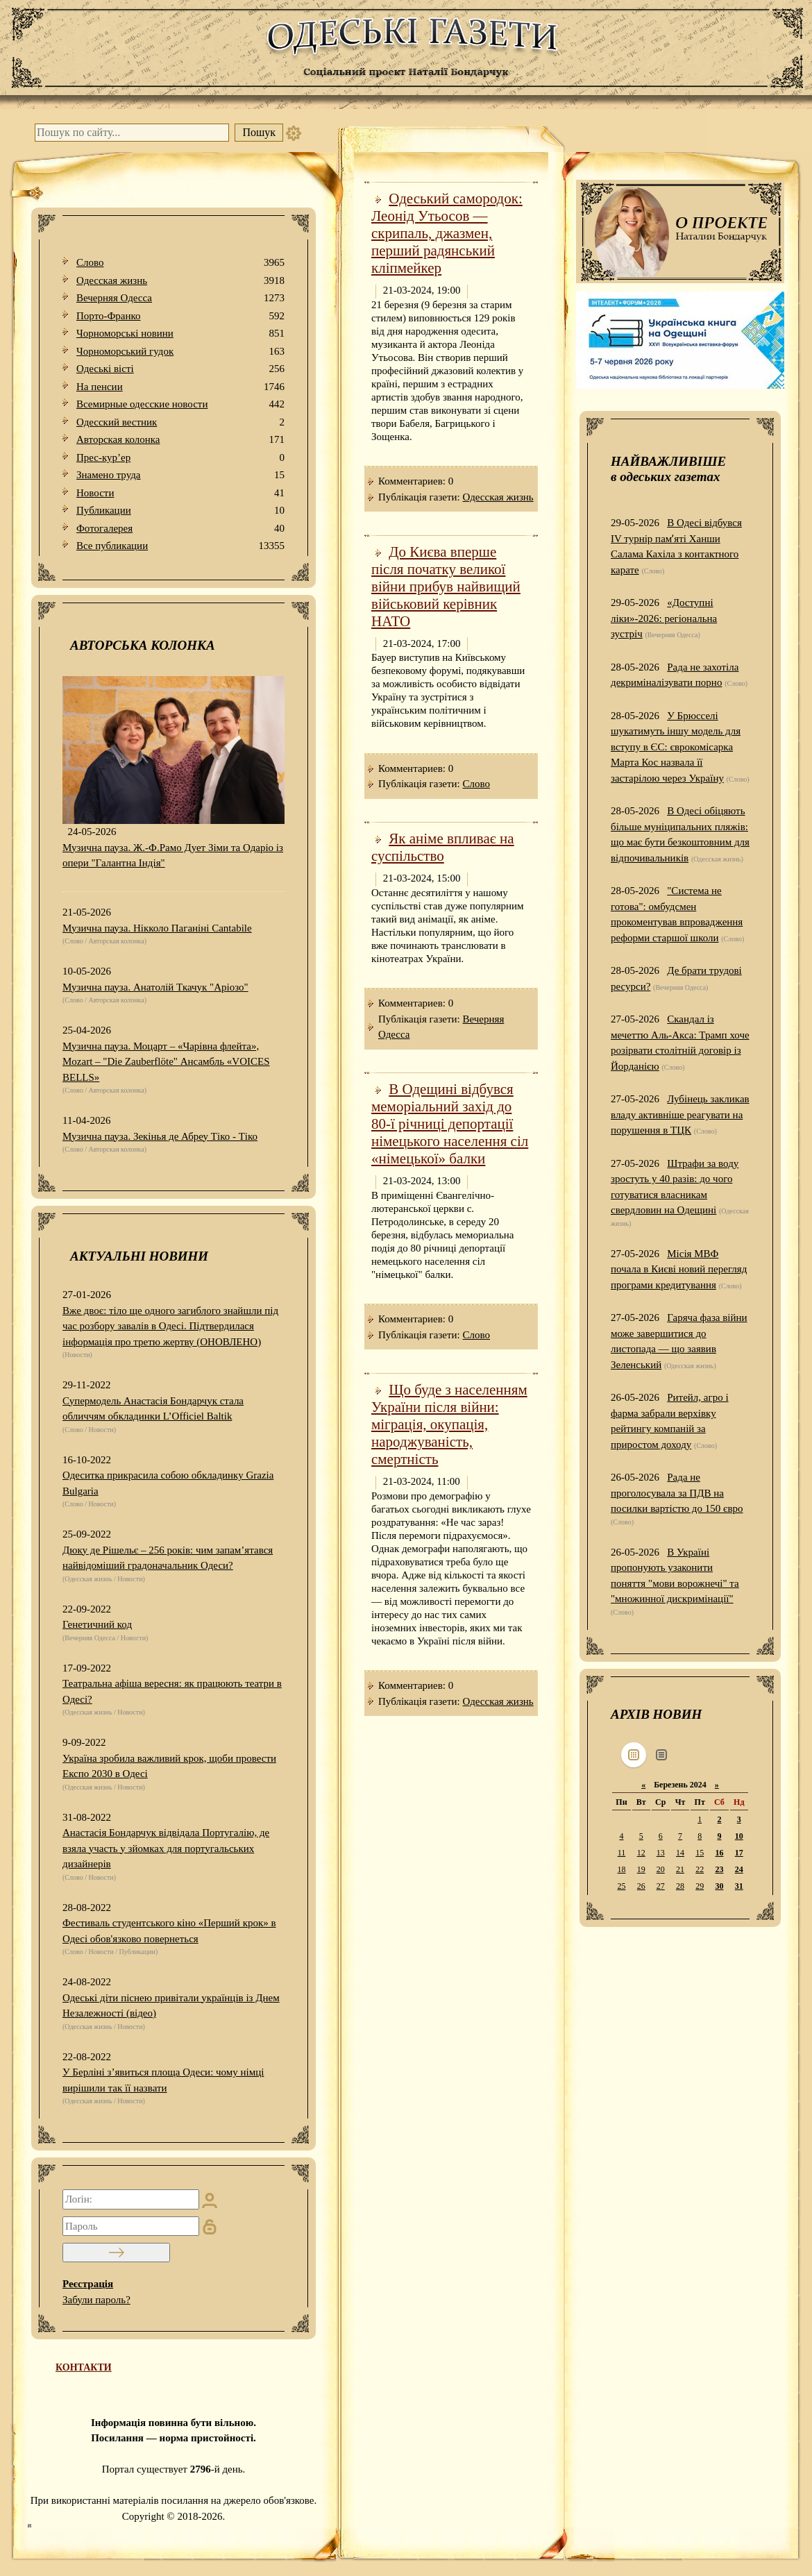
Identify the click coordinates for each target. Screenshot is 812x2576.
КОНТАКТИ (84, 2367)
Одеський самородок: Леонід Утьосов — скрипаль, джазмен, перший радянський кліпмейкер (447, 233)
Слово (180, 263)
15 (699, 1853)
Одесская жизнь (180, 281)
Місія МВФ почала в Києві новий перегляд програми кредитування (679, 1269)
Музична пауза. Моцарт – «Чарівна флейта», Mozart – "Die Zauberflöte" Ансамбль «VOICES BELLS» (166, 1062)
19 (641, 1869)
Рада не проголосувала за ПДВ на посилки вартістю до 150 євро (677, 1493)
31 (739, 1886)
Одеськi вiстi (180, 369)
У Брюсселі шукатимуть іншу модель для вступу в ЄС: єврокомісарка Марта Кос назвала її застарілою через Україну (676, 747)
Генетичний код (97, 1624)
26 (641, 1886)
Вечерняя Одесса (180, 298)
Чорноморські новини (180, 334)
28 (680, 1886)
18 (621, 1869)
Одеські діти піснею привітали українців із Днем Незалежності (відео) (171, 2005)
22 (699, 1869)
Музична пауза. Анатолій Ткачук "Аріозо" (155, 987)
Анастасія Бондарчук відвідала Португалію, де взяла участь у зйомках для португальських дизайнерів (165, 1848)
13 (661, 1853)
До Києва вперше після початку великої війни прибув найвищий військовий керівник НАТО (446, 587)
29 (699, 1886)
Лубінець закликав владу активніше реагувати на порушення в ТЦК (680, 1114)
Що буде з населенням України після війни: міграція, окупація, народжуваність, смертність (449, 1424)
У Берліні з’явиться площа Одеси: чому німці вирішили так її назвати (163, 2080)
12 (641, 1853)
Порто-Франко (180, 316)
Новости (180, 493)
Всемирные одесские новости (180, 404)
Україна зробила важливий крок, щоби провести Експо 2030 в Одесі (169, 1766)
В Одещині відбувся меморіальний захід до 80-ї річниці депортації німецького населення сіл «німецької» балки (449, 1124)
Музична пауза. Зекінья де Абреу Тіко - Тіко (159, 1136)
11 (622, 1853)
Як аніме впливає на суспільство (442, 847)
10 (739, 1836)
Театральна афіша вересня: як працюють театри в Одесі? (172, 1691)
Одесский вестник (180, 422)
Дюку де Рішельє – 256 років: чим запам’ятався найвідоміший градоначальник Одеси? (167, 1558)
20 (661, 1869)
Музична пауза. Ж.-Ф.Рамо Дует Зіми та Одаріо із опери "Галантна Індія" (172, 855)
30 (719, 1886)
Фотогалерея (180, 529)
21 (680, 1869)
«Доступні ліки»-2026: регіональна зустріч (664, 618)
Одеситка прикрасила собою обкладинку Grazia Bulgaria (167, 1483)
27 (661, 1886)
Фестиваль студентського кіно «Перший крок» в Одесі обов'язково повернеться (169, 1930)
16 (719, 1853)
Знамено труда (180, 475)
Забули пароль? (96, 2299)
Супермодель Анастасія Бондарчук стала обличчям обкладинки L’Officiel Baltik (153, 1408)
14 (680, 1853)
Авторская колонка (180, 440)
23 (719, 1869)
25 (621, 1886)
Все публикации (180, 546)
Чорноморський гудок (180, 352)
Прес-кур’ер (180, 458)
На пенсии (180, 387)
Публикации (180, 511)
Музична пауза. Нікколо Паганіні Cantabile (157, 928)
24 (739, 1869)
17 (739, 1853)
